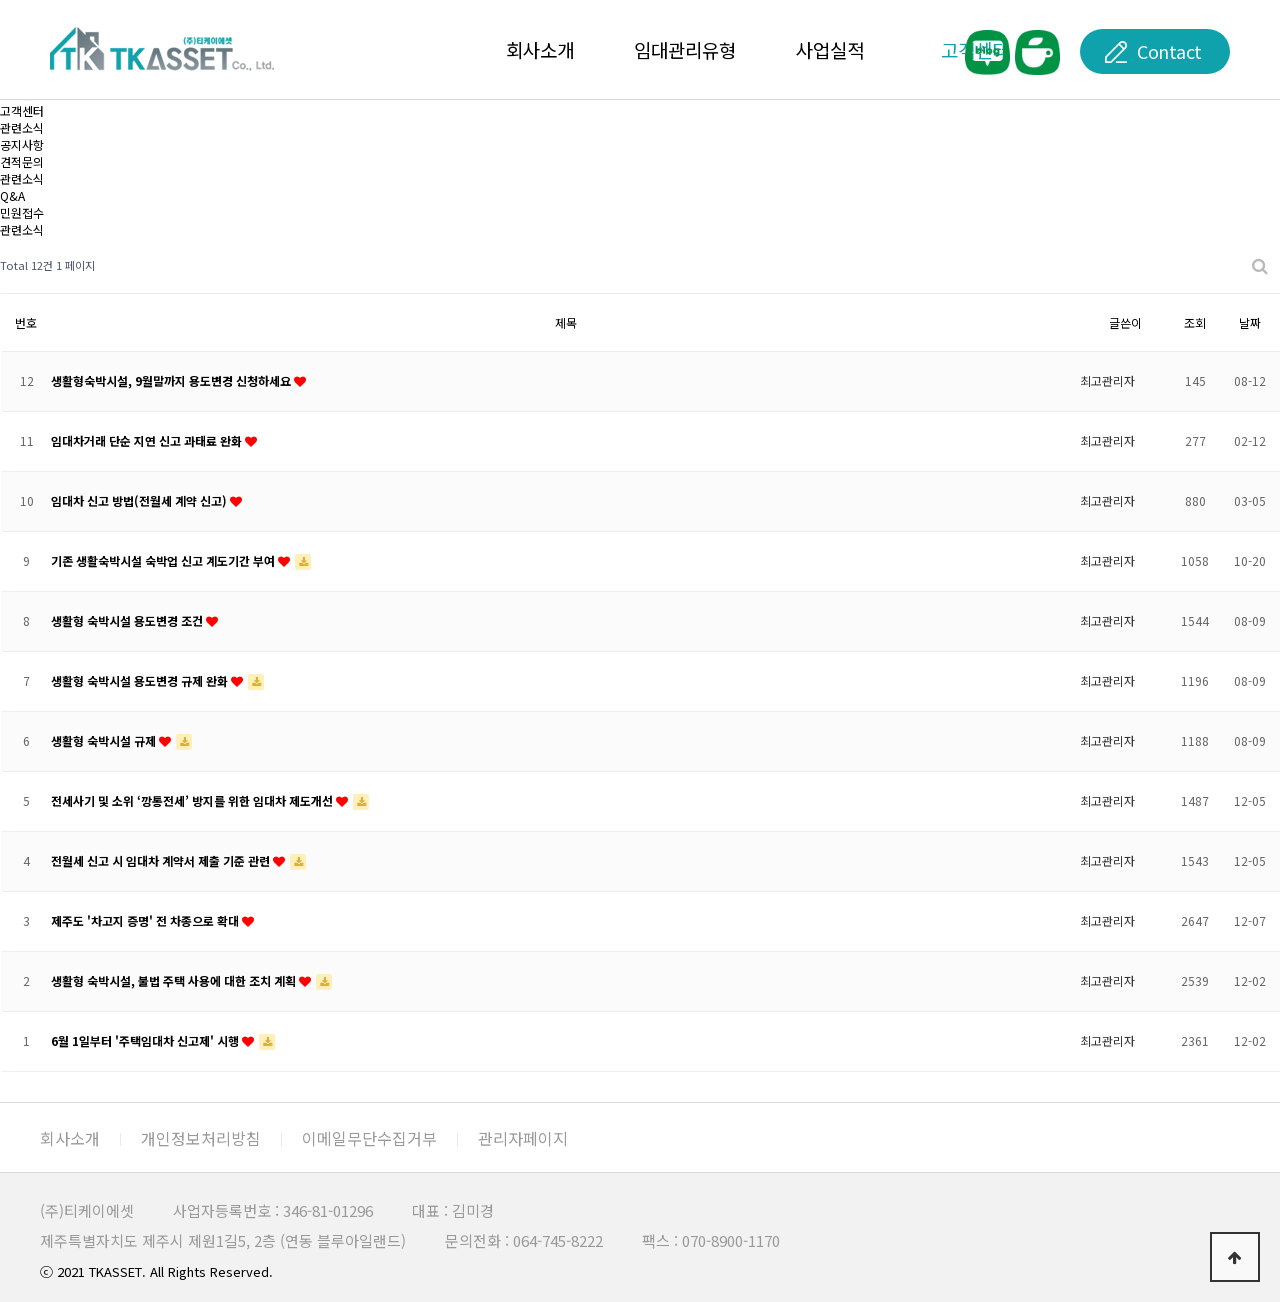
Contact (1169, 51)
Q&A (12, 195)
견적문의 (22, 161)
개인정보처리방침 (201, 1138)
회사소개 (540, 49)
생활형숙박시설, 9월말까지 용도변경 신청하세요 (172, 380)
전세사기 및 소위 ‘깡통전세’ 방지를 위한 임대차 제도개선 (193, 800)
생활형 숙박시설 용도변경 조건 (128, 620)
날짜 (1250, 322)
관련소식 (22, 178)
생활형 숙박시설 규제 (105, 740)
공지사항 (22, 144)
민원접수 (22, 212)
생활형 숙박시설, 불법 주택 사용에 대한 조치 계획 (175, 980)
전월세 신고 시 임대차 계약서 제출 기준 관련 (162, 860)
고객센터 (22, 110)
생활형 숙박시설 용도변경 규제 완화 (141, 680)
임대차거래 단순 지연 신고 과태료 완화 (148, 440)
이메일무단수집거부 (369, 1138)
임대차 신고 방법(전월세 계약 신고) (140, 500)
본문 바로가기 (0, 0)
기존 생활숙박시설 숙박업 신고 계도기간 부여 (164, 560)
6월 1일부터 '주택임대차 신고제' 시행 (146, 1040)
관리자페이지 (523, 1138)
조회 (1195, 322)
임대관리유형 (685, 49)
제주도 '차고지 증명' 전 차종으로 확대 (146, 920)
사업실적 (830, 49)
